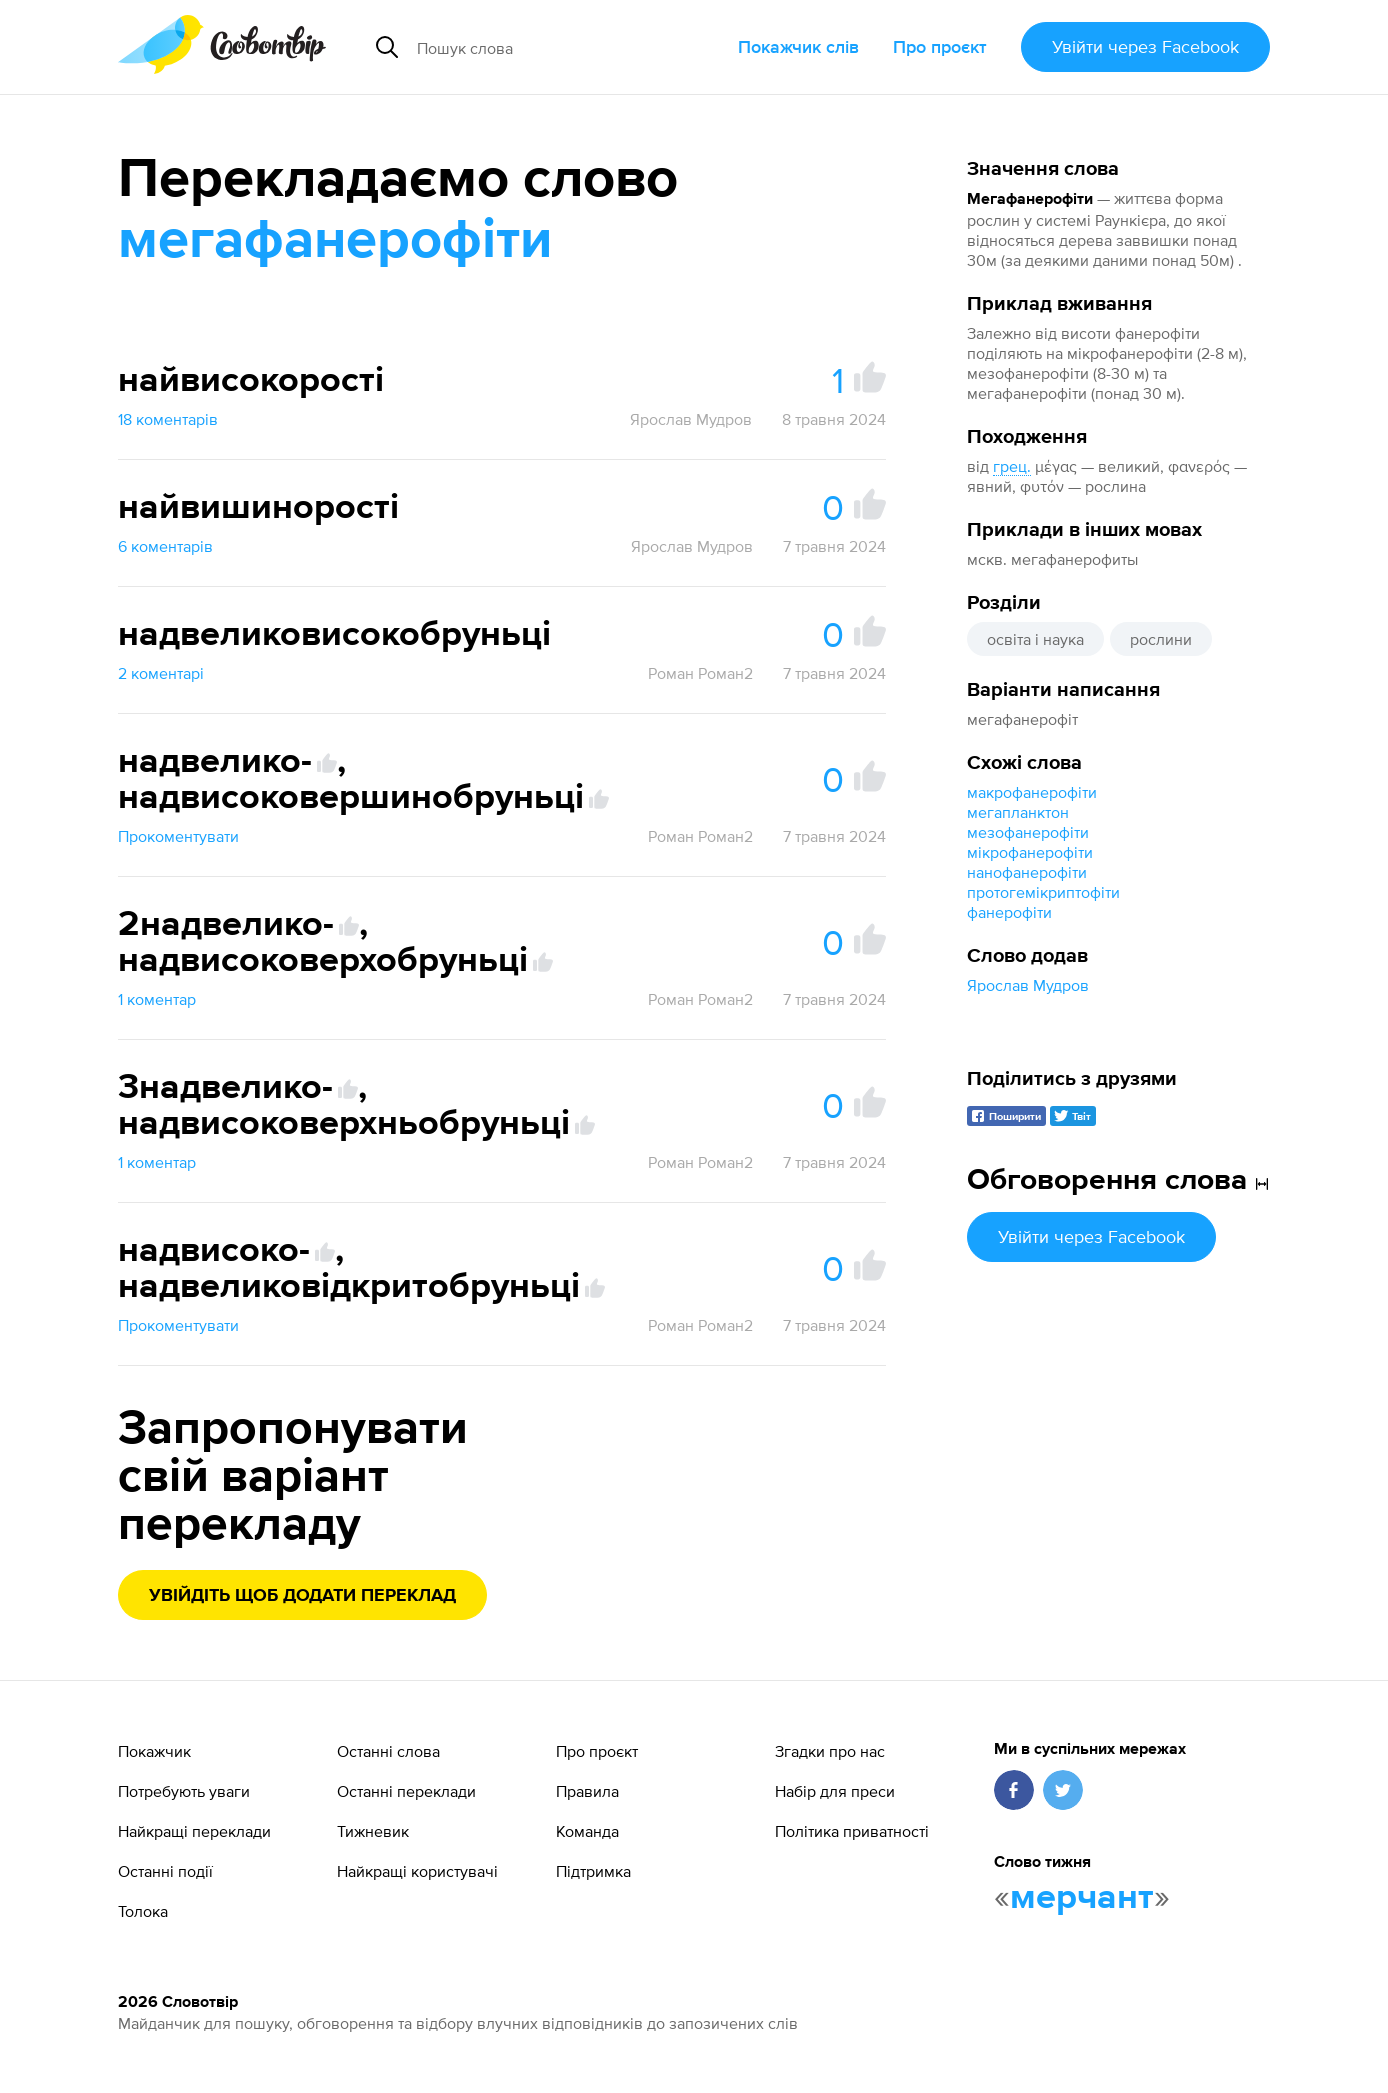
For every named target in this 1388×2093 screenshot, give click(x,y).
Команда (587, 1831)
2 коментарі (161, 673)
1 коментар (157, 999)
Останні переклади (406, 1791)
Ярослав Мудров (1028, 985)
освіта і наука (1035, 639)
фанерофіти (1009, 912)
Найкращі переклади (194, 1831)
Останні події (165, 1871)
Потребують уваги (184, 1791)
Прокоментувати (178, 836)
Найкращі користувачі (417, 1871)
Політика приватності (852, 1831)
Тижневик (373, 1831)
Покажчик (154, 1751)
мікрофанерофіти (1030, 852)
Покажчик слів (798, 46)
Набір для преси (835, 1791)
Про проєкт (940, 46)
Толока (143, 1911)
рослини (1161, 639)
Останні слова (388, 1751)
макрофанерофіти (1032, 792)
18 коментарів (168, 419)
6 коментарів (165, 546)
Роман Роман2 (700, 673)
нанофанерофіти (1027, 872)
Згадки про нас (830, 1751)
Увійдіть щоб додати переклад (302, 1596)
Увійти (1145, 46)
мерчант (1082, 1898)
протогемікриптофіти (1043, 892)
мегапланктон (1018, 812)
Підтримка (593, 1871)
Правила (587, 1791)
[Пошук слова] (559, 47)
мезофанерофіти (1028, 832)
